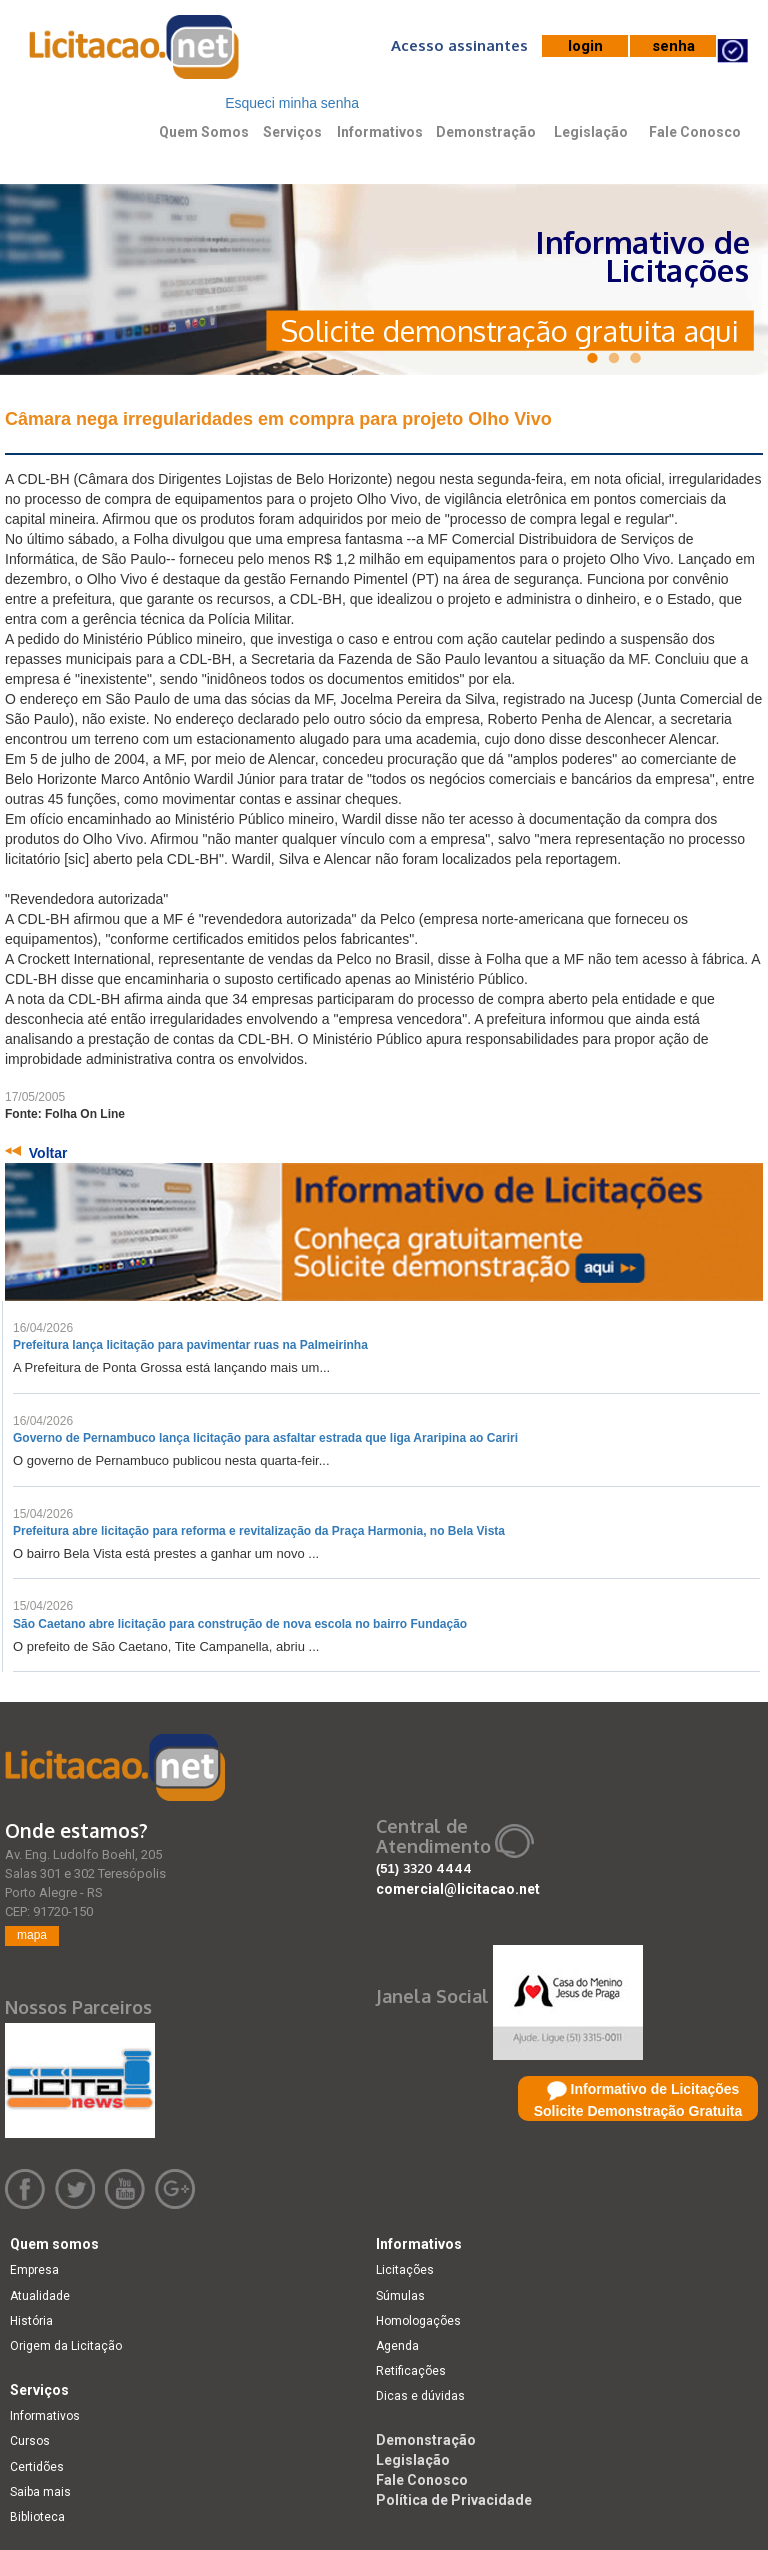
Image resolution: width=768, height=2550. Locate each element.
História (31, 2321)
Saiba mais (40, 2492)
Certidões (37, 2467)
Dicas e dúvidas (420, 2396)
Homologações (418, 2321)
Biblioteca (37, 2517)
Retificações (411, 2371)
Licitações (405, 2270)
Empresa (34, 2270)
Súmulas (400, 2296)
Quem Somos (204, 132)
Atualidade (40, 2296)
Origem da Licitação (66, 2346)
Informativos (380, 132)
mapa (32, 1935)
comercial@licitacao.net (458, 1889)
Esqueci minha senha (292, 103)
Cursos (30, 2441)
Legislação (591, 132)
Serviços (292, 132)
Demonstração (486, 132)
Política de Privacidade (454, 2500)
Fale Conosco (695, 132)
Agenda (397, 2346)
